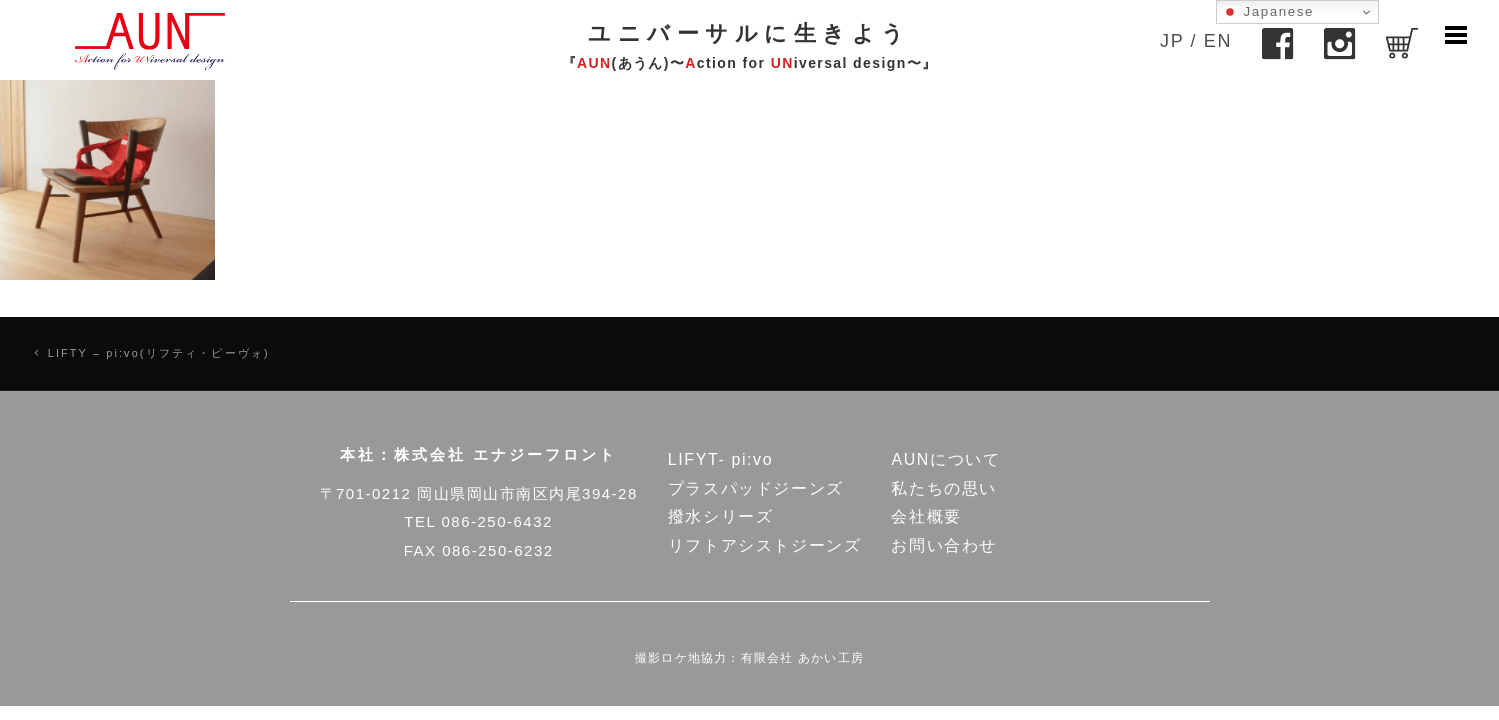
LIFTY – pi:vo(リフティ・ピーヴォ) (159, 353)
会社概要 (926, 516)
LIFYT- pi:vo (720, 459)
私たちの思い (944, 488)
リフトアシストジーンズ (765, 545)
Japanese (1268, 12)
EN (1218, 41)
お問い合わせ (944, 545)
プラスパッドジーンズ (756, 488)
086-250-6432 (496, 521)
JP (1172, 41)
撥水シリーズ (721, 516)
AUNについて (945, 459)
